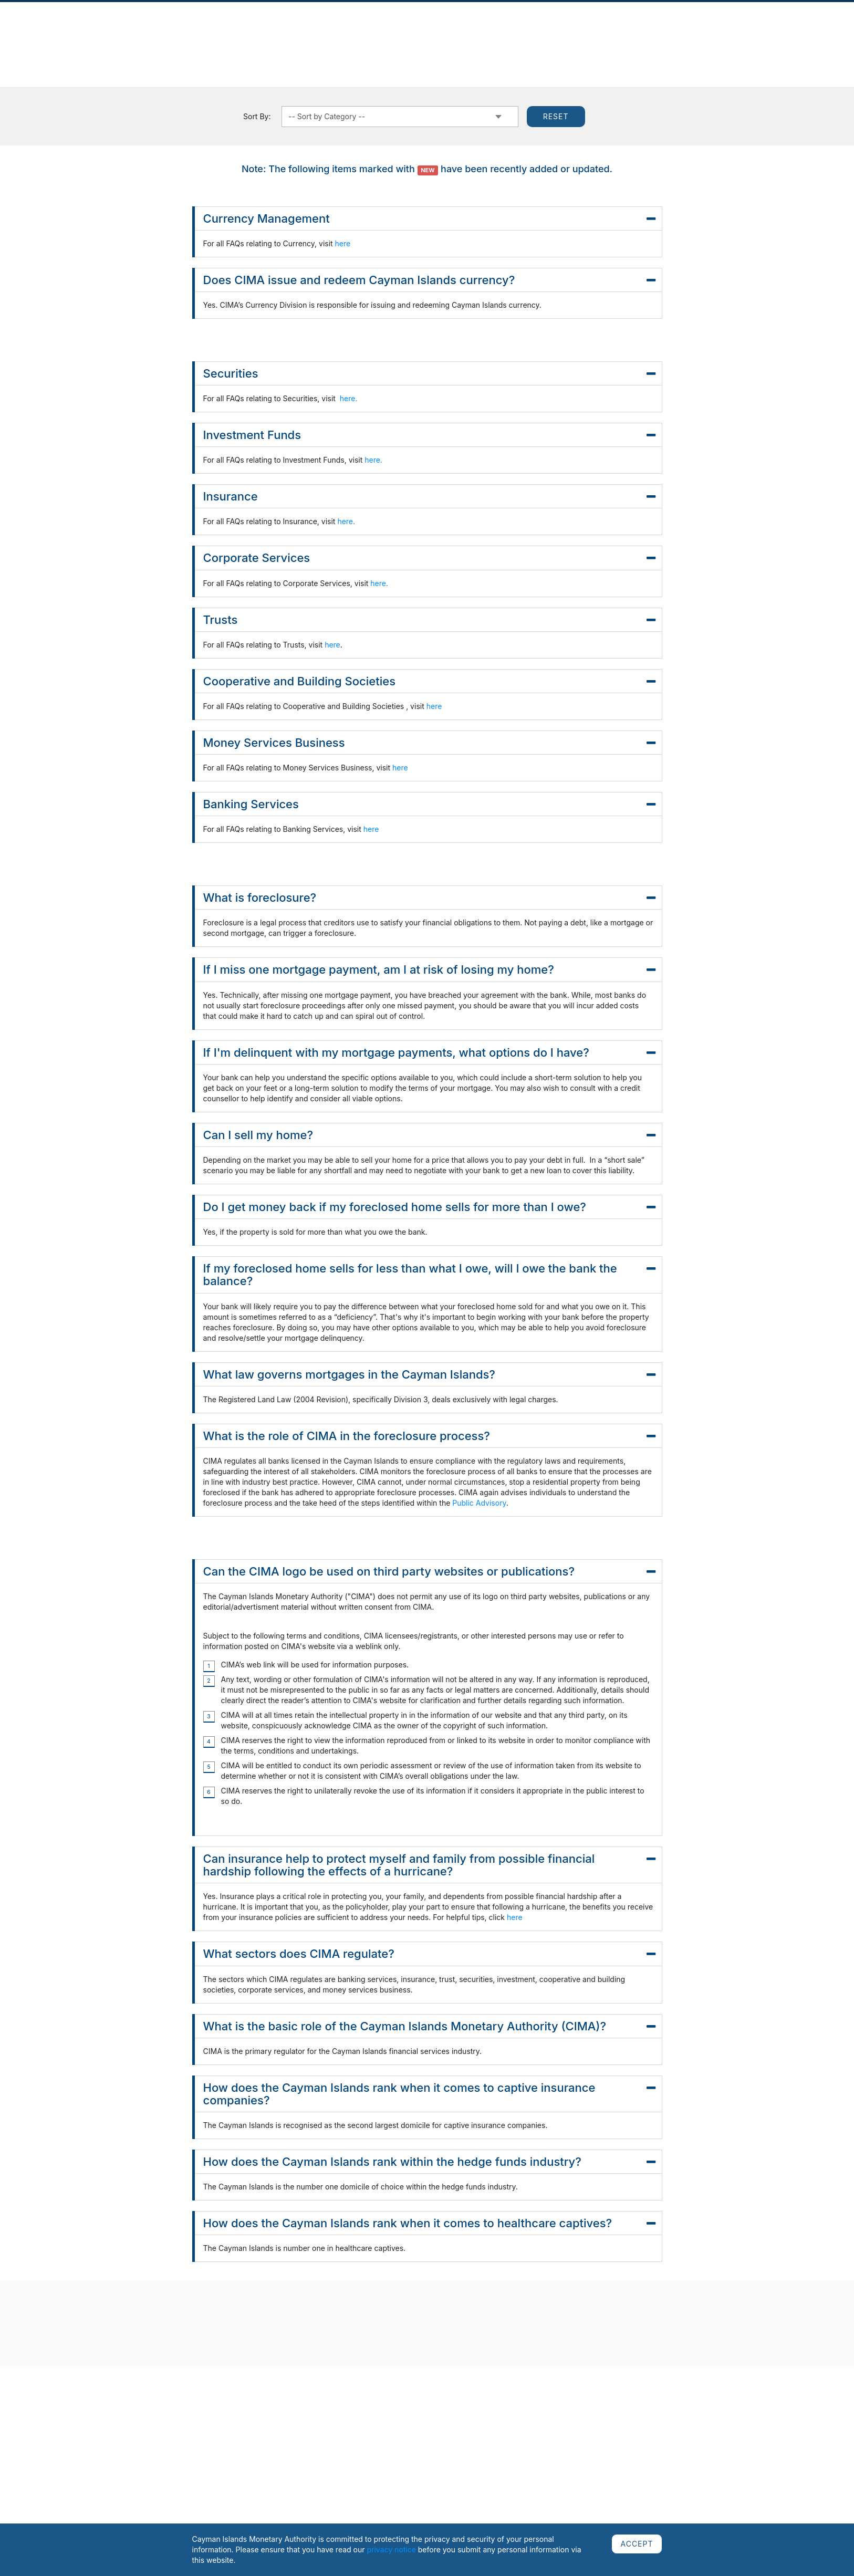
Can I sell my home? (429, 1135)
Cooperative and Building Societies (429, 681)
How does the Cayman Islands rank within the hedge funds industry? (429, 2161)
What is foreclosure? (429, 897)
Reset (556, 116)
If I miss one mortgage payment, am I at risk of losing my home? (429, 969)
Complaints (230, 29)
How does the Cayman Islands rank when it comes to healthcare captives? (429, 2223)
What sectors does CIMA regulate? (429, 1953)
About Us (94, 29)
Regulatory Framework (379, 29)
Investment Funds (429, 435)
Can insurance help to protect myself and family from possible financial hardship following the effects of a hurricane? (429, 1865)
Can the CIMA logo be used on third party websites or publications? (429, 1571)
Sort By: (256, 116)
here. (348, 398)
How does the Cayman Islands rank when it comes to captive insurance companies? (429, 2094)
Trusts (429, 620)
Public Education (616, 29)
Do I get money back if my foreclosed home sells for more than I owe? (429, 1207)
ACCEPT (636, 2543)
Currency (447, 29)
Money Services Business (429, 742)
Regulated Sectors (295, 29)
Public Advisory (479, 1502)
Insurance (429, 496)
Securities (429, 373)
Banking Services (429, 804)
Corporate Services (429, 558)
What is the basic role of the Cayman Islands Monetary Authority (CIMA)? (429, 2026)
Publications (177, 29)
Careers (718, 29)
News (132, 29)
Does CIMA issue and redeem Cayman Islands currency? (429, 280)
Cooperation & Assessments (526, 29)
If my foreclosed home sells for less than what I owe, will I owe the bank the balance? (429, 1274)
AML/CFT (675, 29)
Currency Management (429, 218)
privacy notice (391, 2549)
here (343, 243)
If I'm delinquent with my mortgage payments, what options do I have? (429, 1052)
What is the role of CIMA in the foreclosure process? (429, 1436)
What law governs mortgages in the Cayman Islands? (429, 1374)
